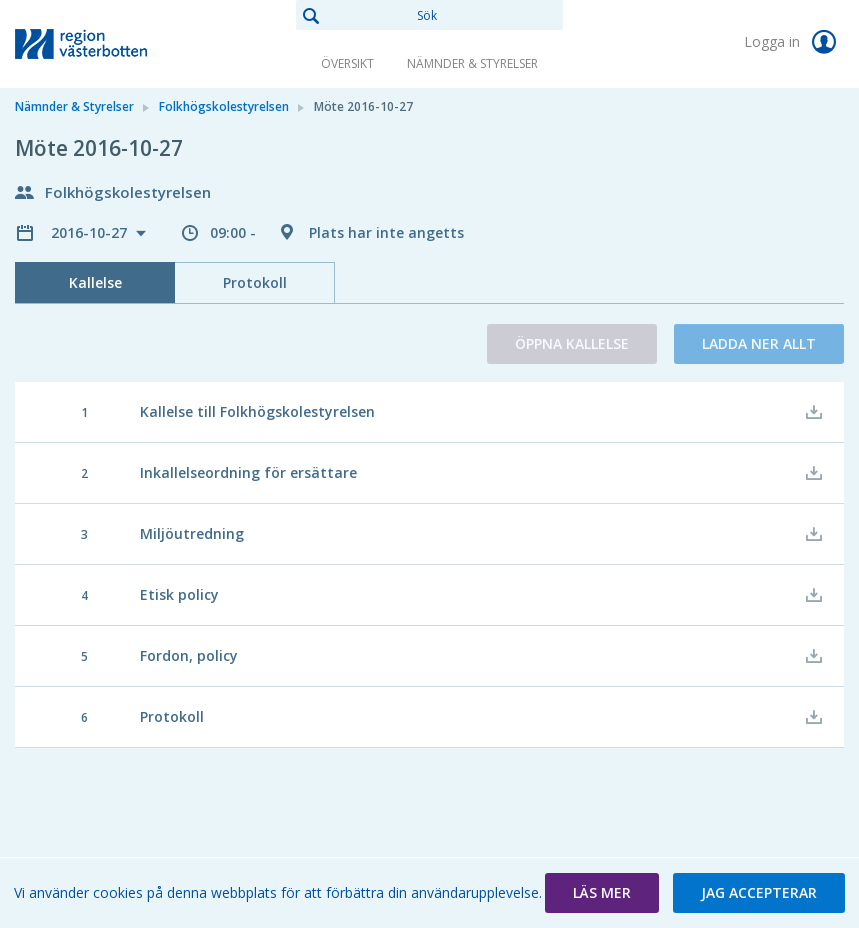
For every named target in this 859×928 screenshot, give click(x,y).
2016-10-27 (91, 232)
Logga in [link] (794, 42)
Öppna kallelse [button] (572, 343)
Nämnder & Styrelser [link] (472, 63)
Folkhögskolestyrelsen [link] (224, 106)
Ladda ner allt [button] (759, 343)
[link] (115, 44)
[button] (602, 893)
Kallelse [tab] (95, 282)
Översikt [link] (347, 63)
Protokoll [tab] (255, 282)
